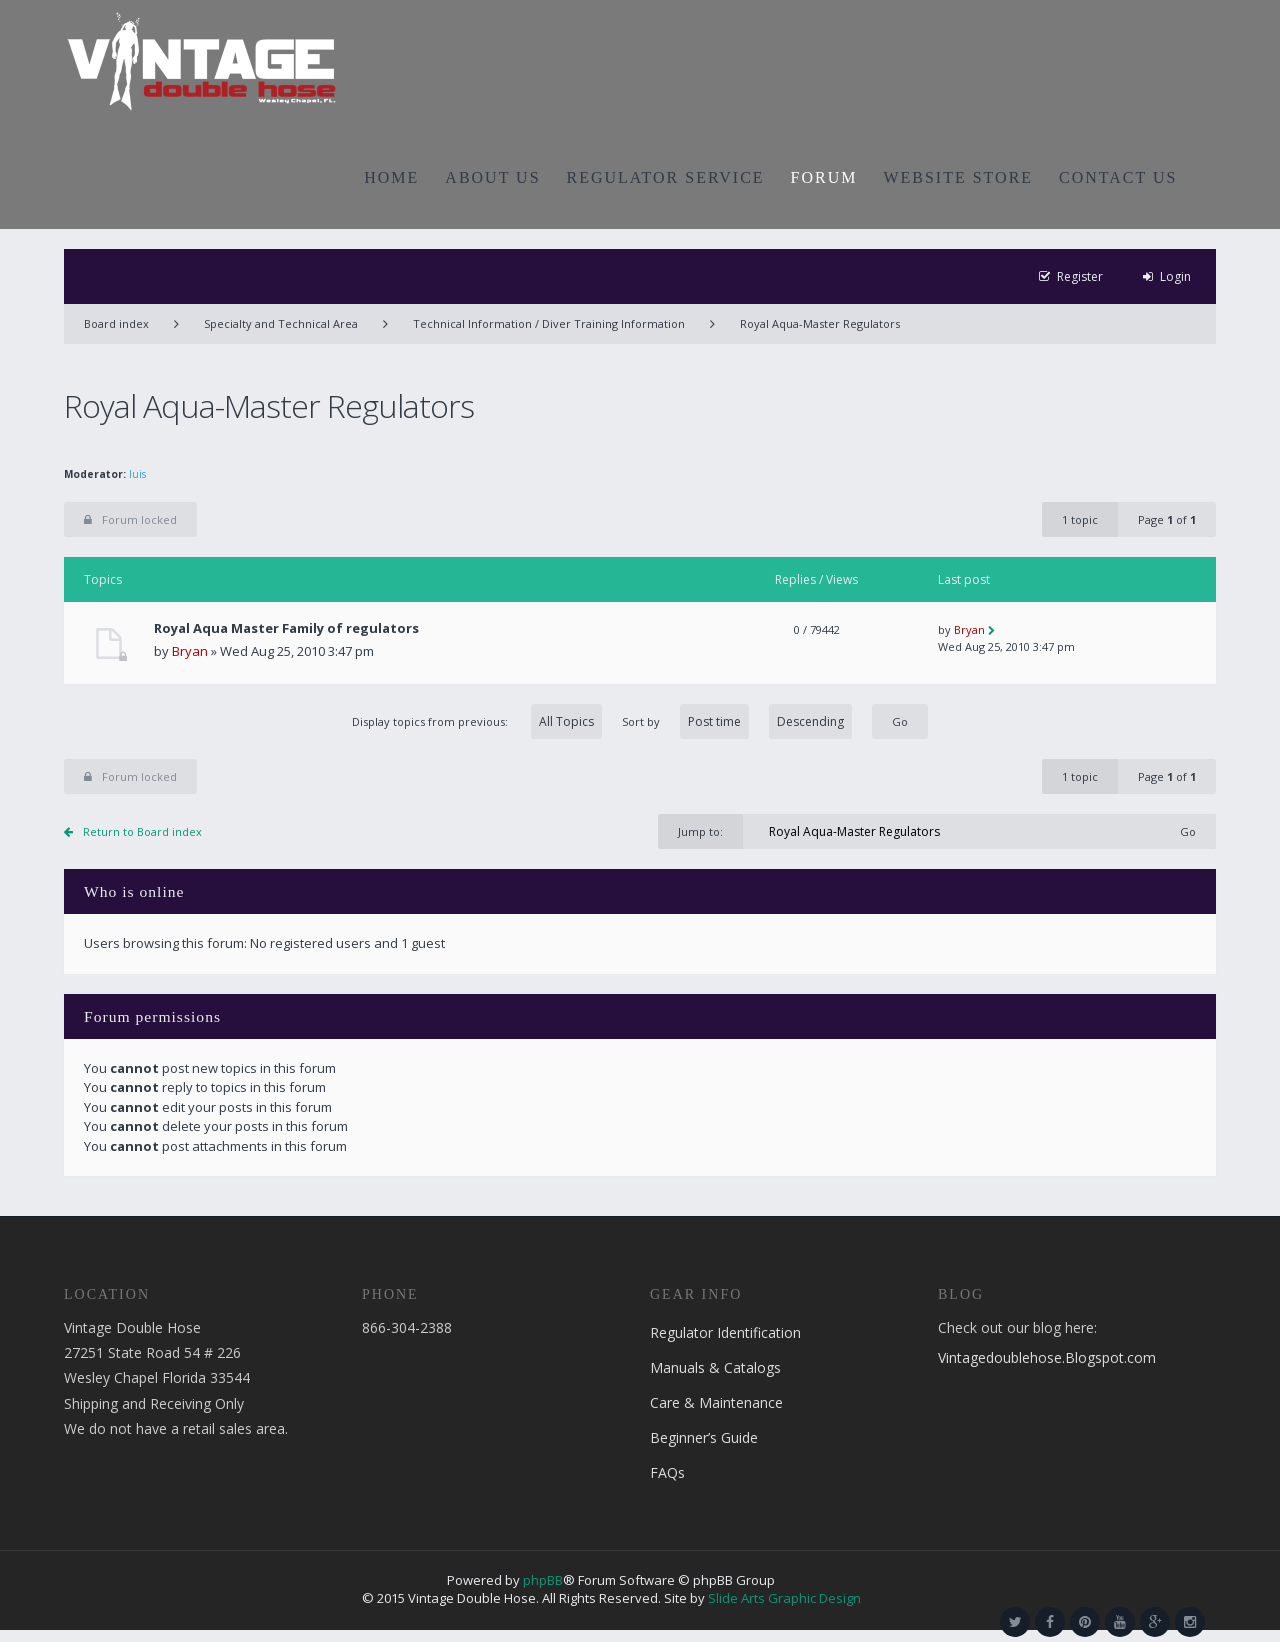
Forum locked (130, 519)
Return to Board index (142, 831)
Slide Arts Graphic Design (784, 1598)
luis (137, 474)
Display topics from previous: (477, 721)
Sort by (737, 721)
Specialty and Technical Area (281, 323)
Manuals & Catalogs (715, 1367)
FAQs (667, 1472)
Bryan (190, 651)
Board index (116, 323)
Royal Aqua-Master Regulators (820, 323)
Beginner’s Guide (704, 1437)
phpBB (543, 1580)
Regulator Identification (725, 1332)
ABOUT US (492, 177)
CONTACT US (1118, 177)
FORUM (824, 177)
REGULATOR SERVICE (666, 177)
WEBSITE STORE (958, 177)
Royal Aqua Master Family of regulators (286, 628)
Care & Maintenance (716, 1402)
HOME (391, 177)
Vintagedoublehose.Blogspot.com (1047, 1357)
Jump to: (700, 831)
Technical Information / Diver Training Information (549, 323)
